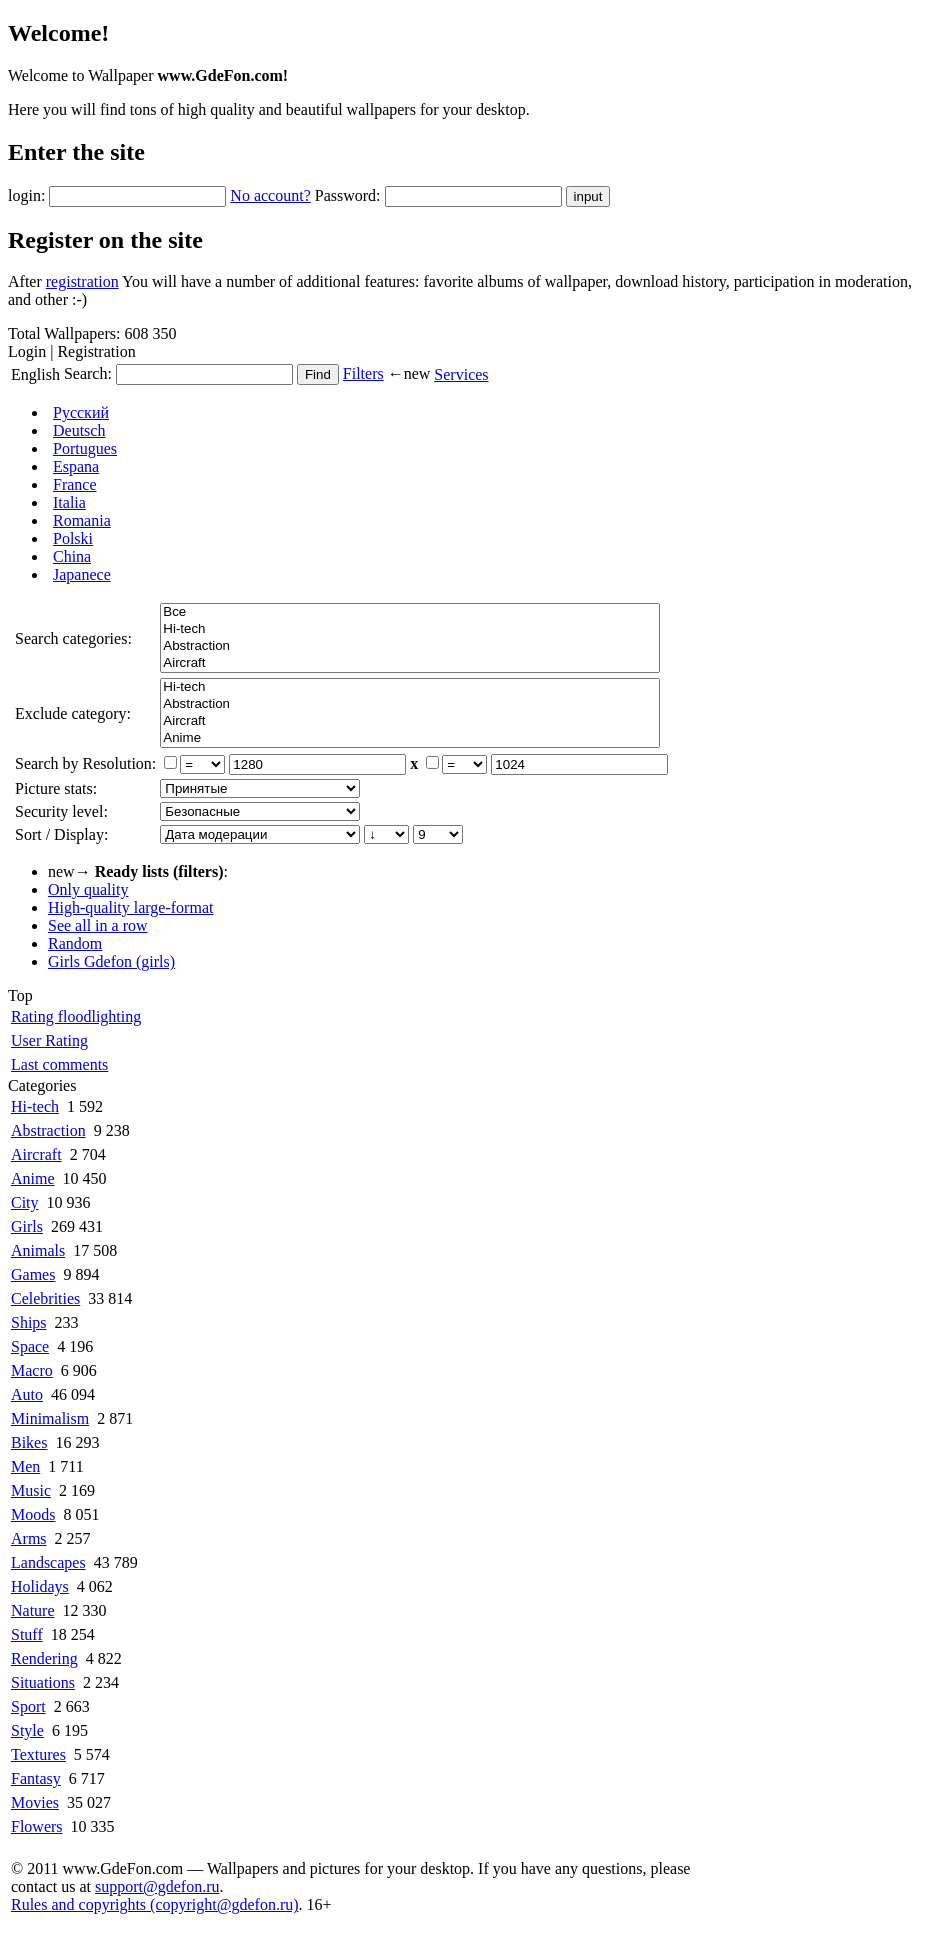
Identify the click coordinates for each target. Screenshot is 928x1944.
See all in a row (98, 925)
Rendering (44, 1658)
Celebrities (45, 1298)
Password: (348, 195)
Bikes (29, 1442)
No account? (270, 195)
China (72, 556)
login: (26, 195)
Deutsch (79, 430)
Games (33, 1274)
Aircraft (410, 663)
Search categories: (73, 638)
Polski (73, 538)
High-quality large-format (130, 907)
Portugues (85, 448)
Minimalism (50, 1418)
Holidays (40, 1586)
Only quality (88, 889)
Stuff (27, 1634)
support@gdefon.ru (157, 1886)
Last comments (59, 1064)
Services (461, 374)
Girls (27, 1226)
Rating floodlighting (76, 1016)
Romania (82, 520)
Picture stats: (56, 788)
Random (75, 943)
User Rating (49, 1040)
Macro (32, 1370)
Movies (35, 1802)
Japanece (82, 574)
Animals (38, 1250)
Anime (410, 738)
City (25, 1202)
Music (31, 1490)
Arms (29, 1538)
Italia (69, 502)
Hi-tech (410, 629)
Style (27, 1730)
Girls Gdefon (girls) (111, 961)
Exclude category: (73, 713)
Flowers (37, 1826)
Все (410, 612)
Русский (81, 412)
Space (30, 1346)
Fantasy (36, 1778)
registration (82, 281)
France (75, 484)
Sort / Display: (61, 834)
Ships (29, 1322)
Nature (33, 1610)
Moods (33, 1514)
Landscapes (48, 1562)
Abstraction (410, 646)
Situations (43, 1682)
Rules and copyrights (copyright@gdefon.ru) (155, 1904)
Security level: (61, 811)
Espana (76, 466)
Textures (38, 1754)
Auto (27, 1394)
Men (25, 1466)
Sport (28, 1706)
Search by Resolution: (85, 763)
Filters (363, 373)
